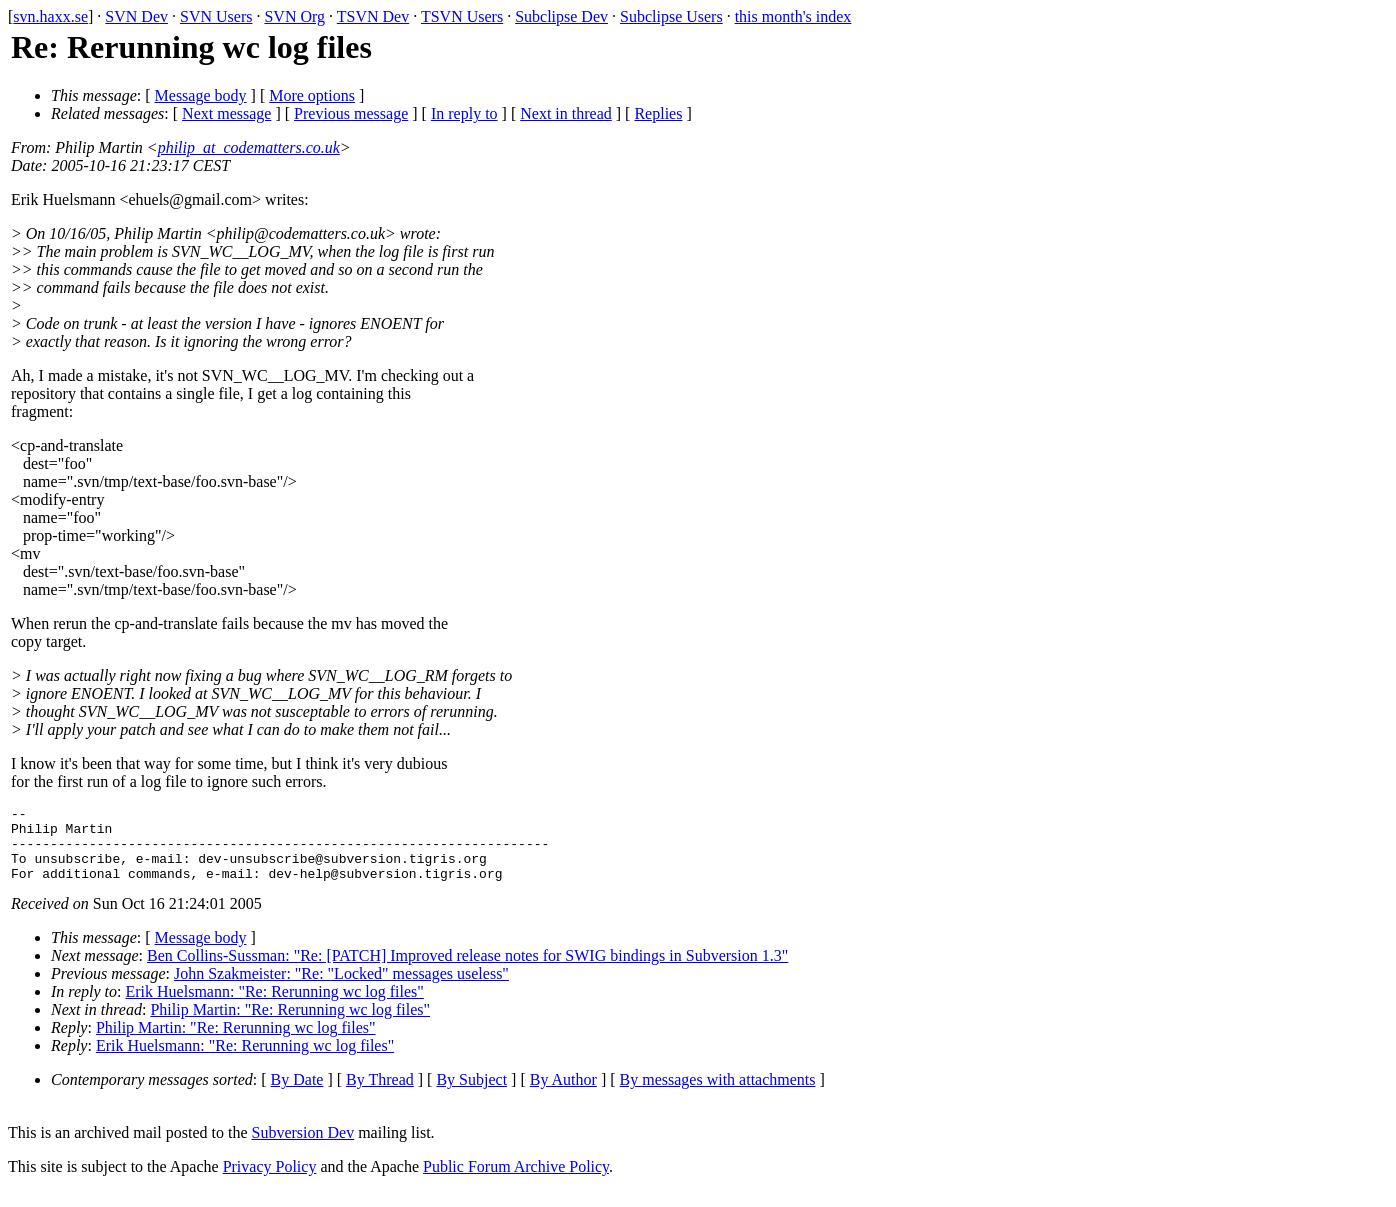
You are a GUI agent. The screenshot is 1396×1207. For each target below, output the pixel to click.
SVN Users (216, 16)
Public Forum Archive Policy (516, 1181)
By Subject (471, 1094)
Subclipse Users (671, 16)
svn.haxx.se (50, 16)
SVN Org (294, 16)
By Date (297, 1094)
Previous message (351, 113)
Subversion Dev (303, 1147)
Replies (658, 113)
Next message (226, 113)
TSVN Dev (373, 16)
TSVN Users (462, 16)
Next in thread (566, 113)
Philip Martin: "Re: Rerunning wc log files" (290, 1024)
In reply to (464, 113)
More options (312, 95)
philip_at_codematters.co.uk (249, 147)
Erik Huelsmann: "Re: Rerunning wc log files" (275, 1006)
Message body (201, 95)
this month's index (793, 16)
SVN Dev (136, 16)
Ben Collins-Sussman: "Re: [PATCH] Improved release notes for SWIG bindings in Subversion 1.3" (467, 970)
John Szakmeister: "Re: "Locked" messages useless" (341, 988)
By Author (563, 1094)
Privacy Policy (270, 1181)
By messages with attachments (718, 1094)
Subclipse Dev (561, 16)
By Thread (380, 1094)
